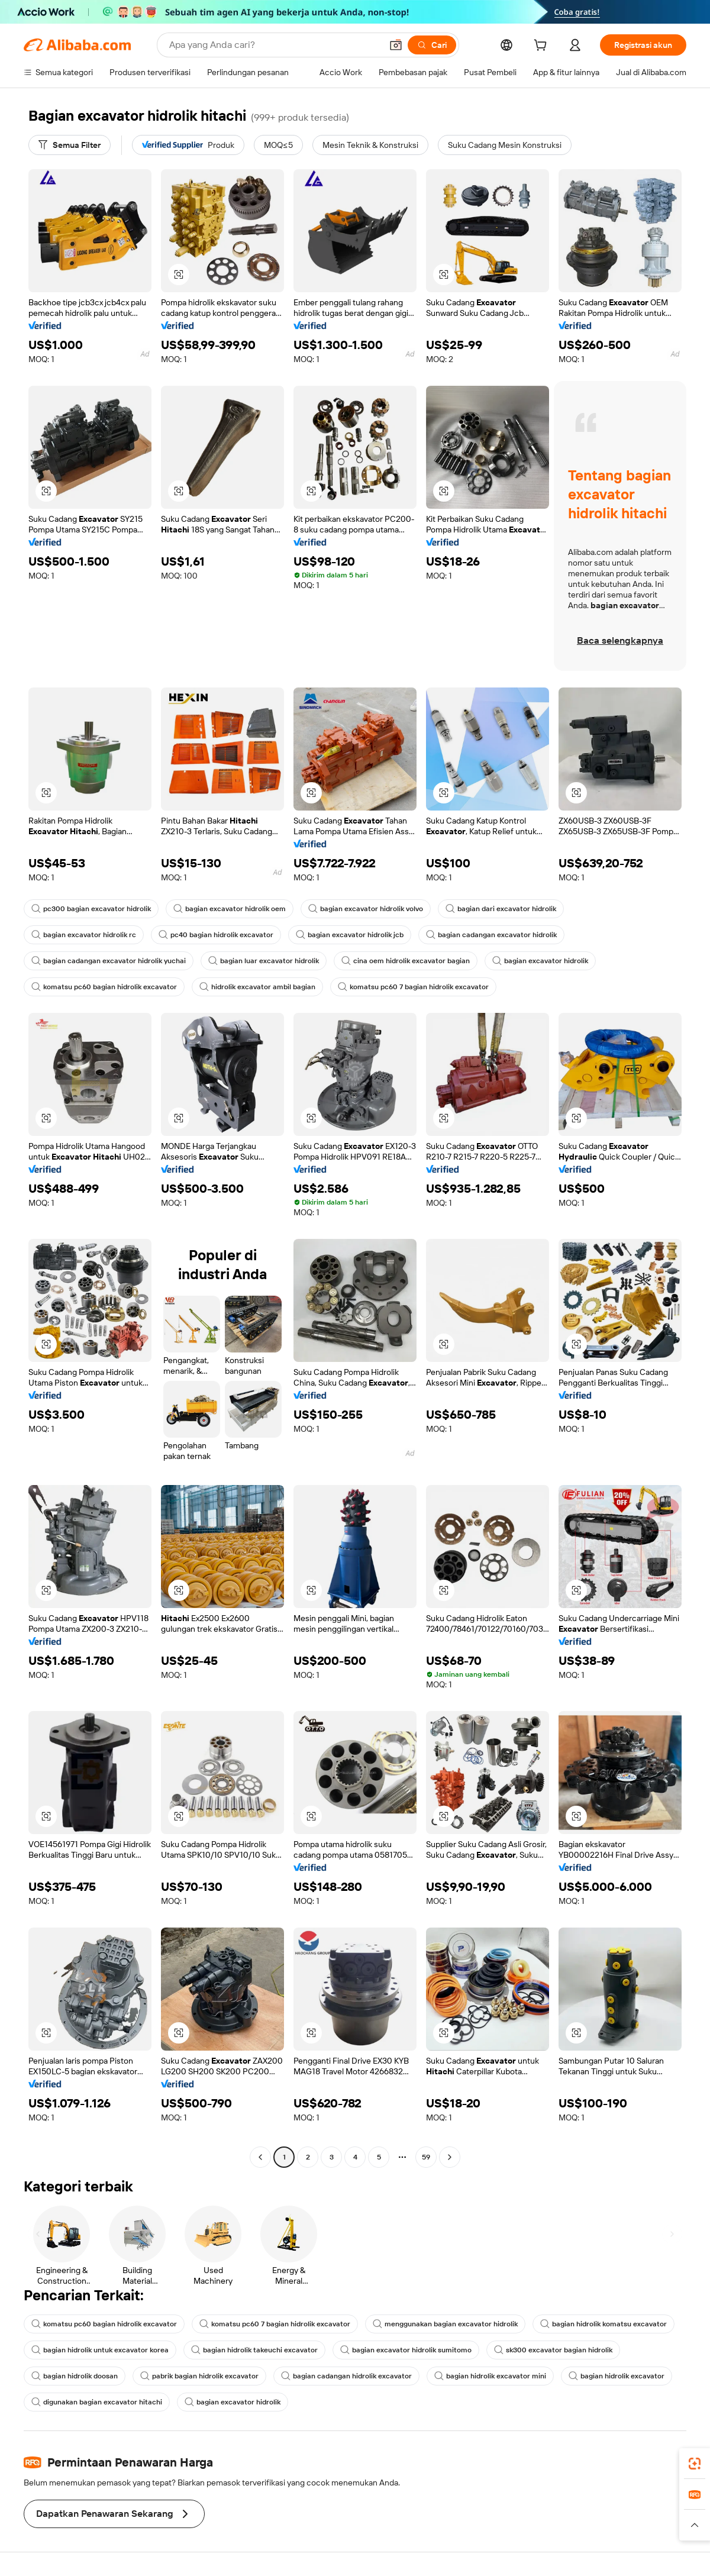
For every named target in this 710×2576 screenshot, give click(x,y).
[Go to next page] (449, 2157)
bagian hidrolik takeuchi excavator (254, 2350)
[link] (694, 2463)
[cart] (542, 46)
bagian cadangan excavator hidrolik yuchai (108, 961)
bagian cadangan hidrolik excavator (346, 2376)
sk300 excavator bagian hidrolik (553, 2350)
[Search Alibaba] (274, 44)
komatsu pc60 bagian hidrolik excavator (104, 987)
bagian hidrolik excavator (616, 2376)
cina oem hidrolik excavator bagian (405, 961)
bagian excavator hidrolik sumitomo (406, 2350)
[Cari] (432, 44)
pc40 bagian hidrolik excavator (216, 935)
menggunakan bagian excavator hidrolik (445, 2324)
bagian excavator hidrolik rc (83, 935)
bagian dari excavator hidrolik (501, 908)
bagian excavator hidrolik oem (229, 908)
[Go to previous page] (260, 2157)
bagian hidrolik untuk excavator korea (100, 2350)
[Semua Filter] (69, 145)
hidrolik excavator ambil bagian (257, 987)
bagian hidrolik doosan (74, 2376)
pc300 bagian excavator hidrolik (91, 908)
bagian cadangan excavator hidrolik (491, 935)
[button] (396, 45)
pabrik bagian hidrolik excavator (199, 2376)
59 (426, 2157)
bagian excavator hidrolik (540, 961)
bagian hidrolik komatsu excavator (603, 2324)
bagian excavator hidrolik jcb (350, 935)
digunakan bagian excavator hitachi (96, 2402)
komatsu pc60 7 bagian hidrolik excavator (413, 987)
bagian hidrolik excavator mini (490, 2376)
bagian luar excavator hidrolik (263, 961)
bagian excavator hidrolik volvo (365, 908)
